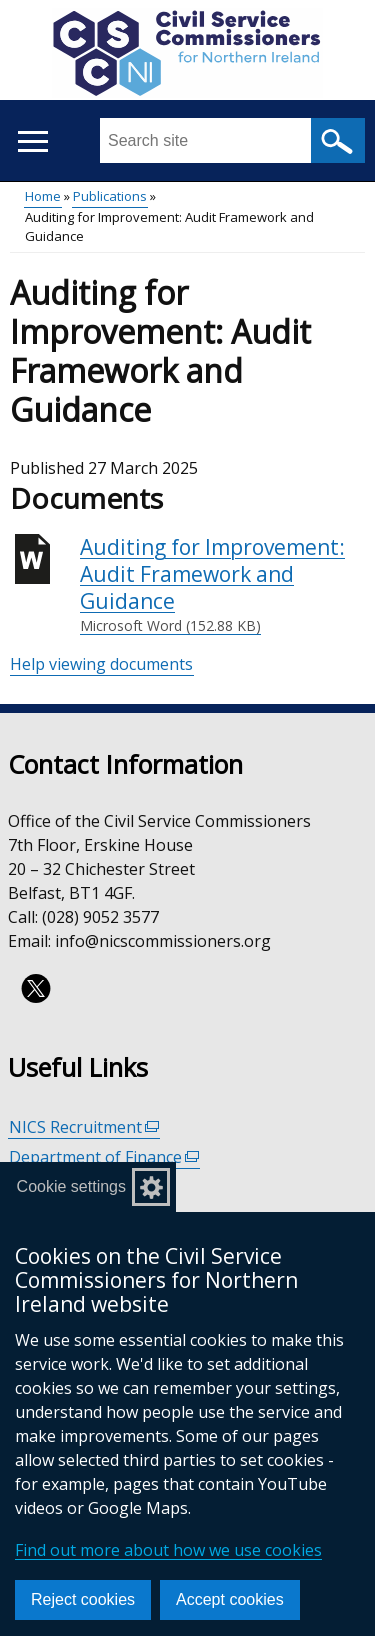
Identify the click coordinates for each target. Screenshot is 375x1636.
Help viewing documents (101, 664)
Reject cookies (83, 1599)
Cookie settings (71, 1186)
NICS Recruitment (84, 1127)
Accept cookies (230, 1599)
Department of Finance (104, 1157)
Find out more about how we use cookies (168, 1550)
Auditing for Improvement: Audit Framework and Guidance (222, 585)
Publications (110, 196)
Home (43, 196)
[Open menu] (32, 141)
